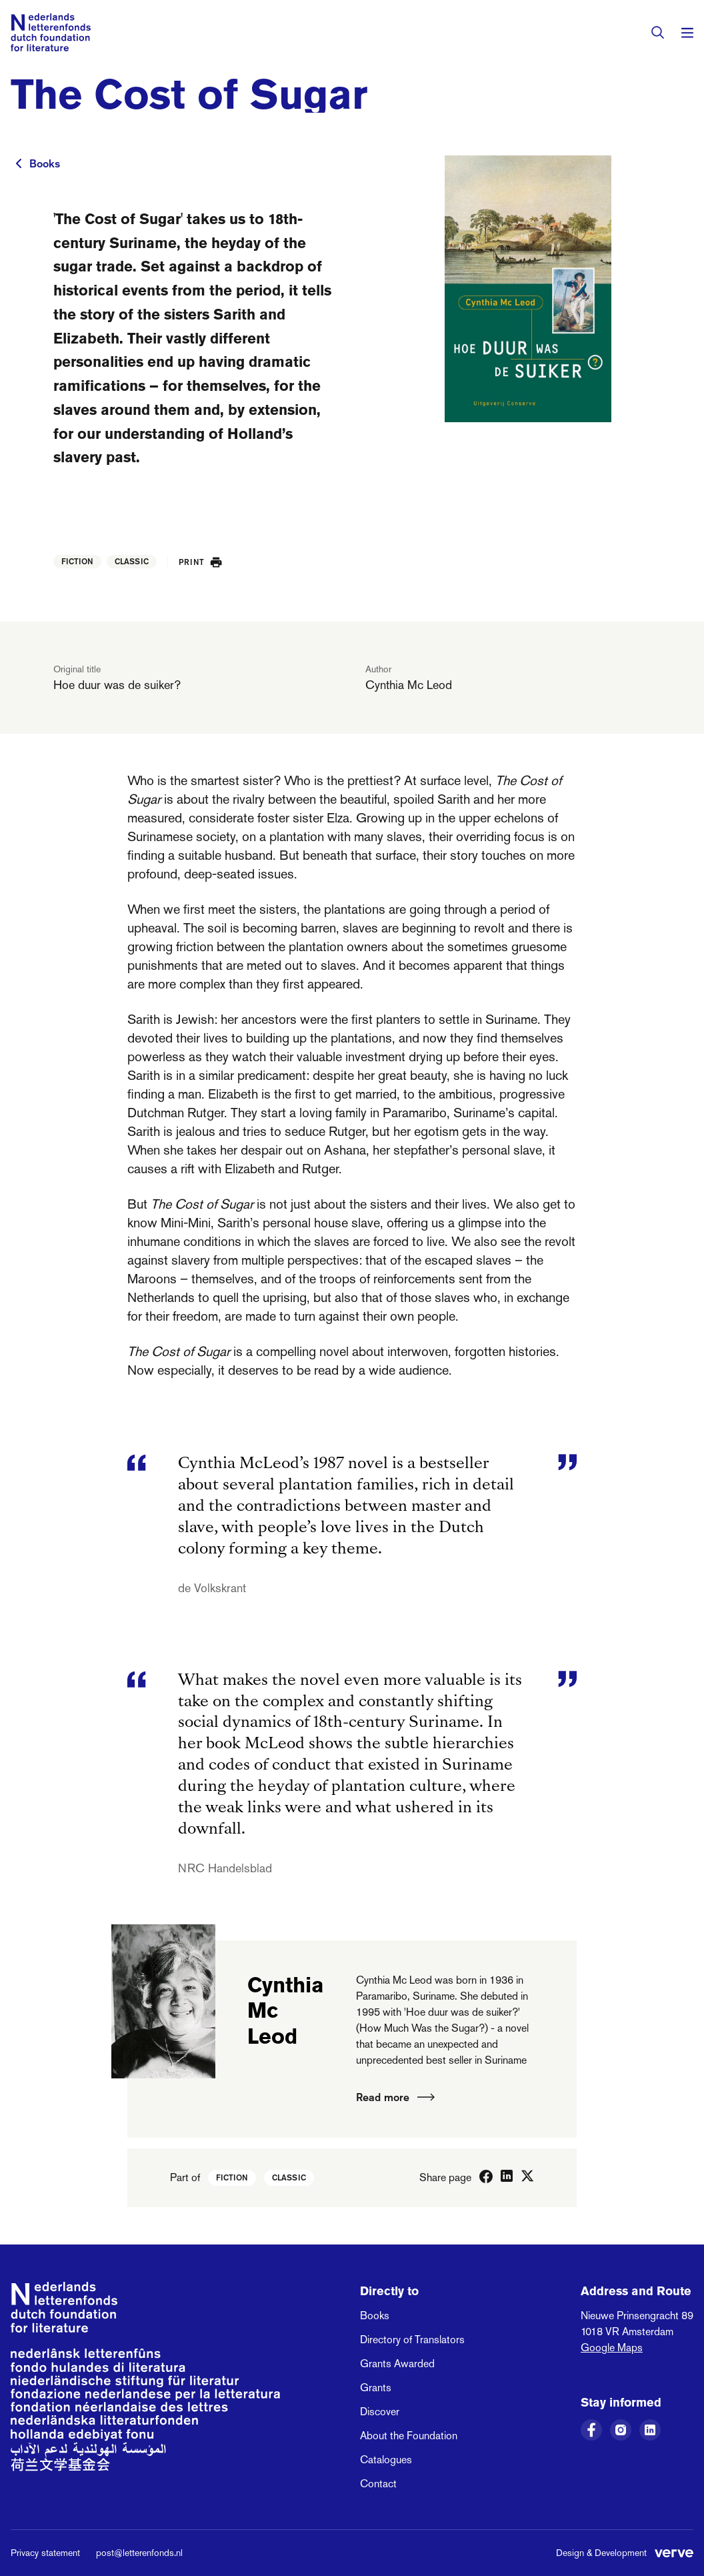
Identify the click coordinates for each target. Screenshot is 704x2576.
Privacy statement (45, 2553)
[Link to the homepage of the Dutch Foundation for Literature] (51, 32)
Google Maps (612, 2348)
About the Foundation (408, 2436)
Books (44, 163)
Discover (379, 2412)
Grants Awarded (397, 2364)
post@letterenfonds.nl (139, 2553)
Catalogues (386, 2460)
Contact (378, 2484)
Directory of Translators (412, 2340)
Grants (375, 2388)
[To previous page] (19, 163)
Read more (395, 2097)
